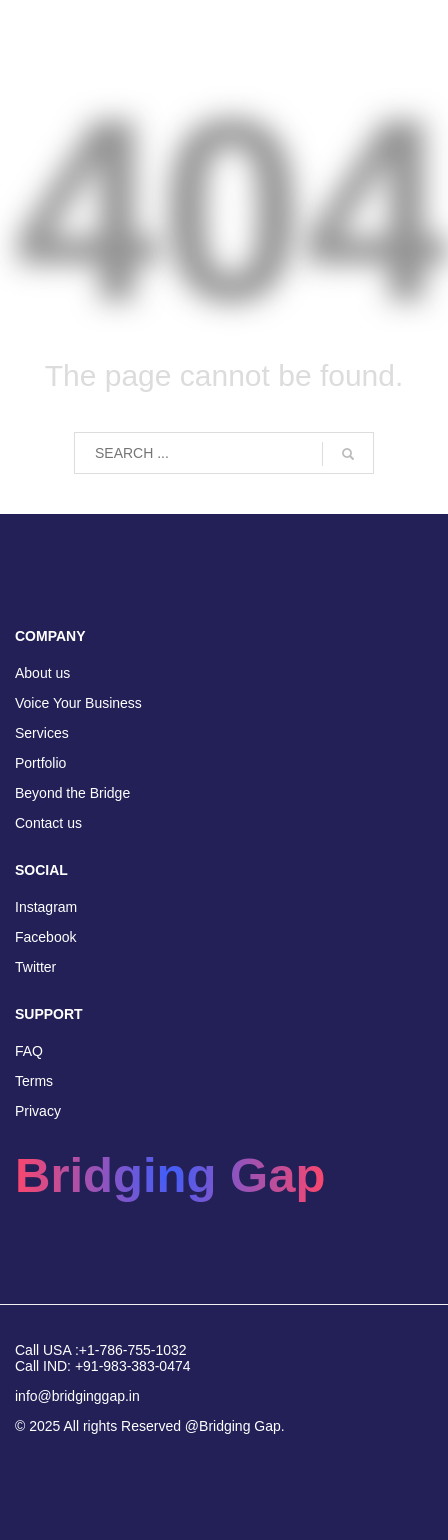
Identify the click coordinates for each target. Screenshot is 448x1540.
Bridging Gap (170, 1175)
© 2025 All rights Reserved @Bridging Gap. (150, 1426)
